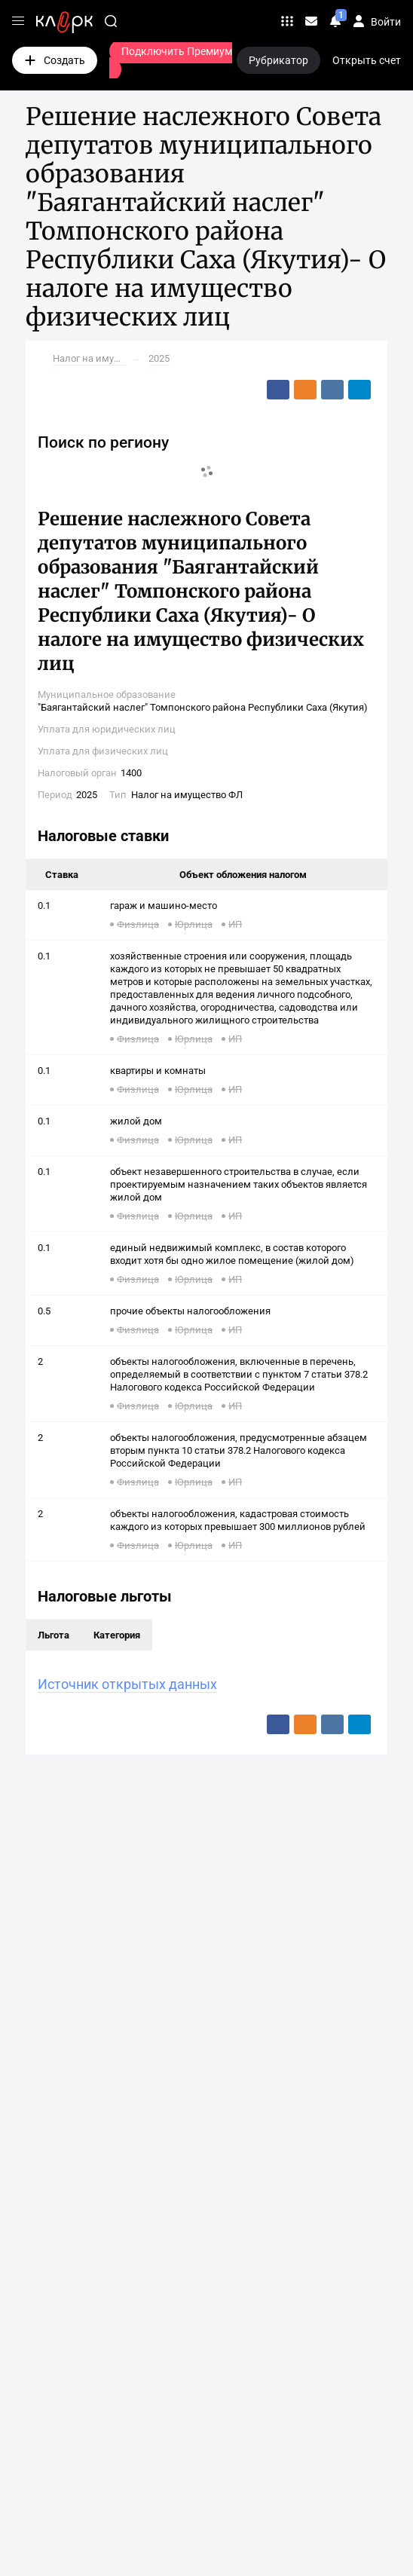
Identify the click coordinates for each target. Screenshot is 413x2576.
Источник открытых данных (127, 1684)
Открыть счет (366, 60)
